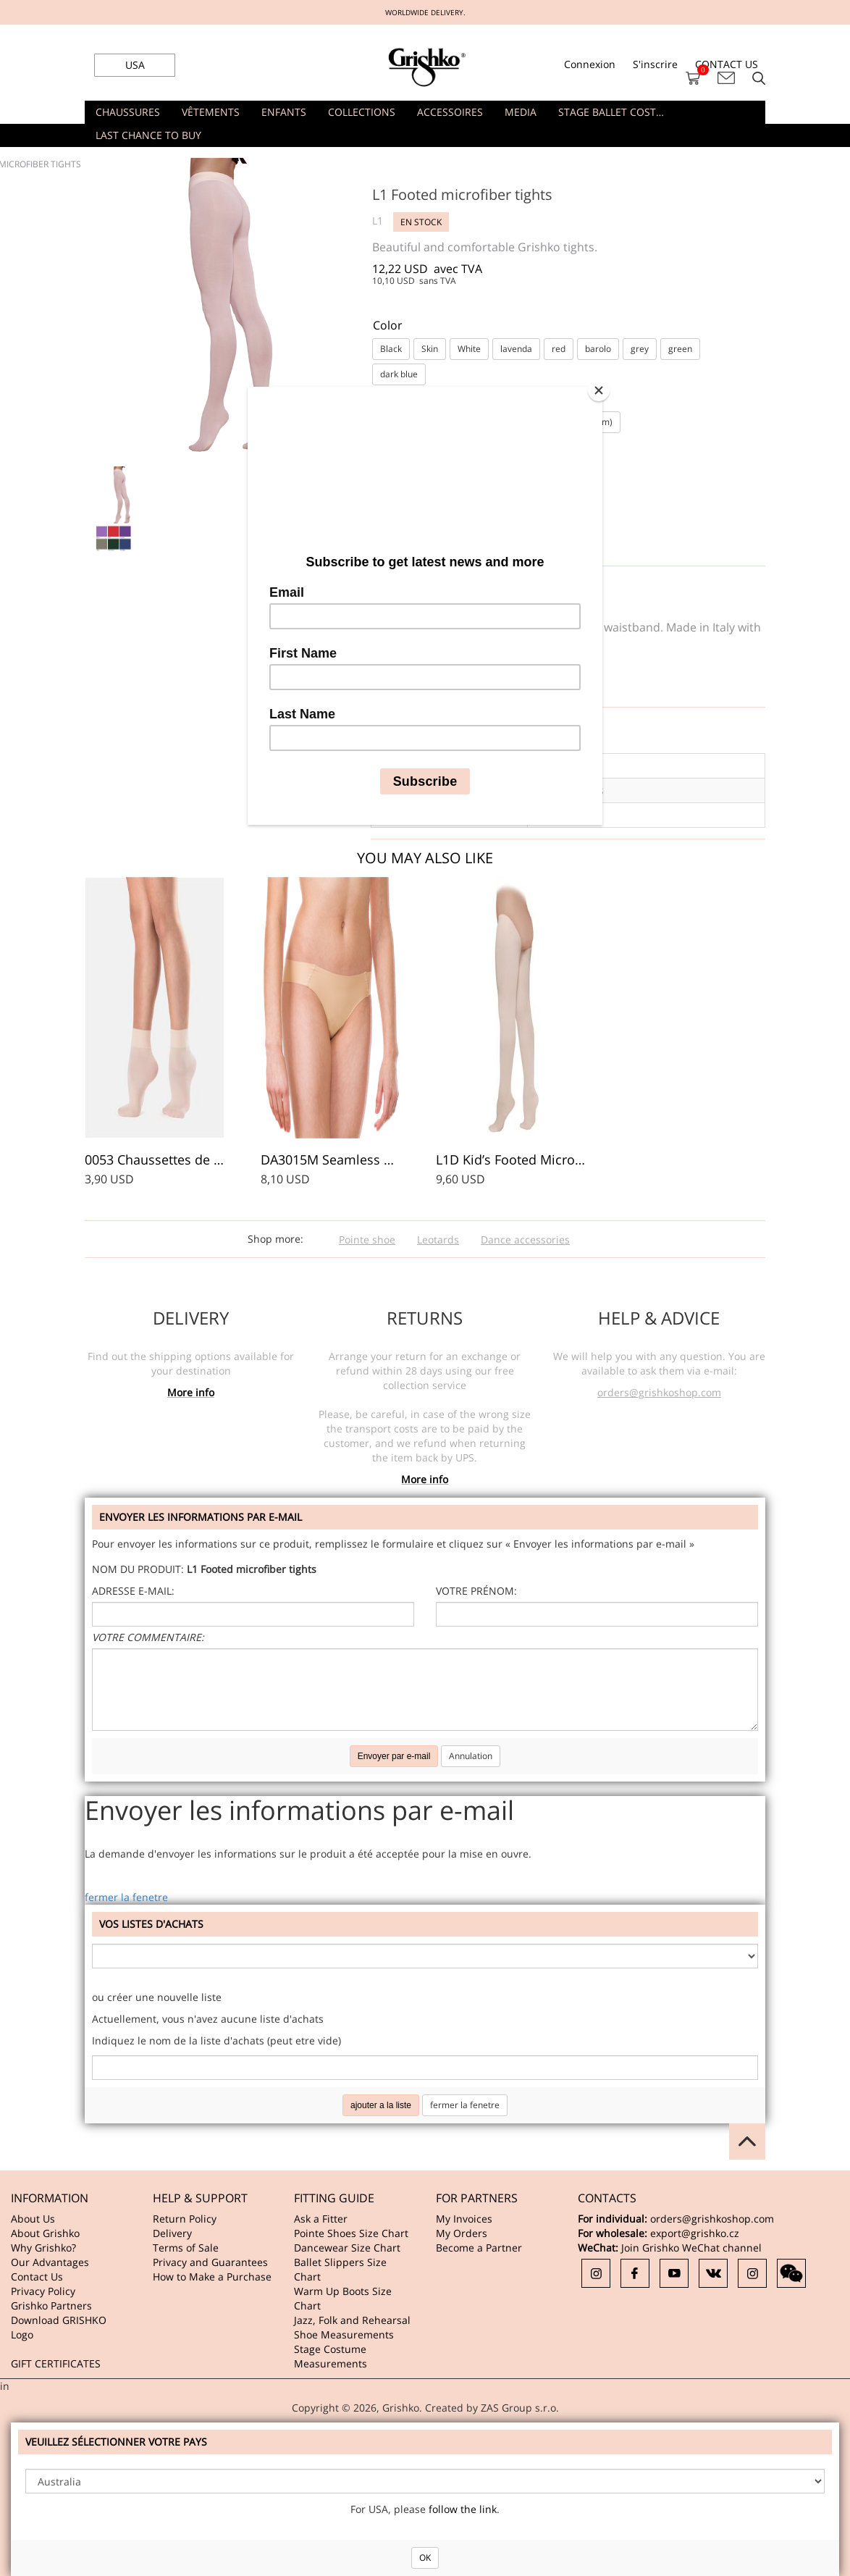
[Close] (599, 390)
